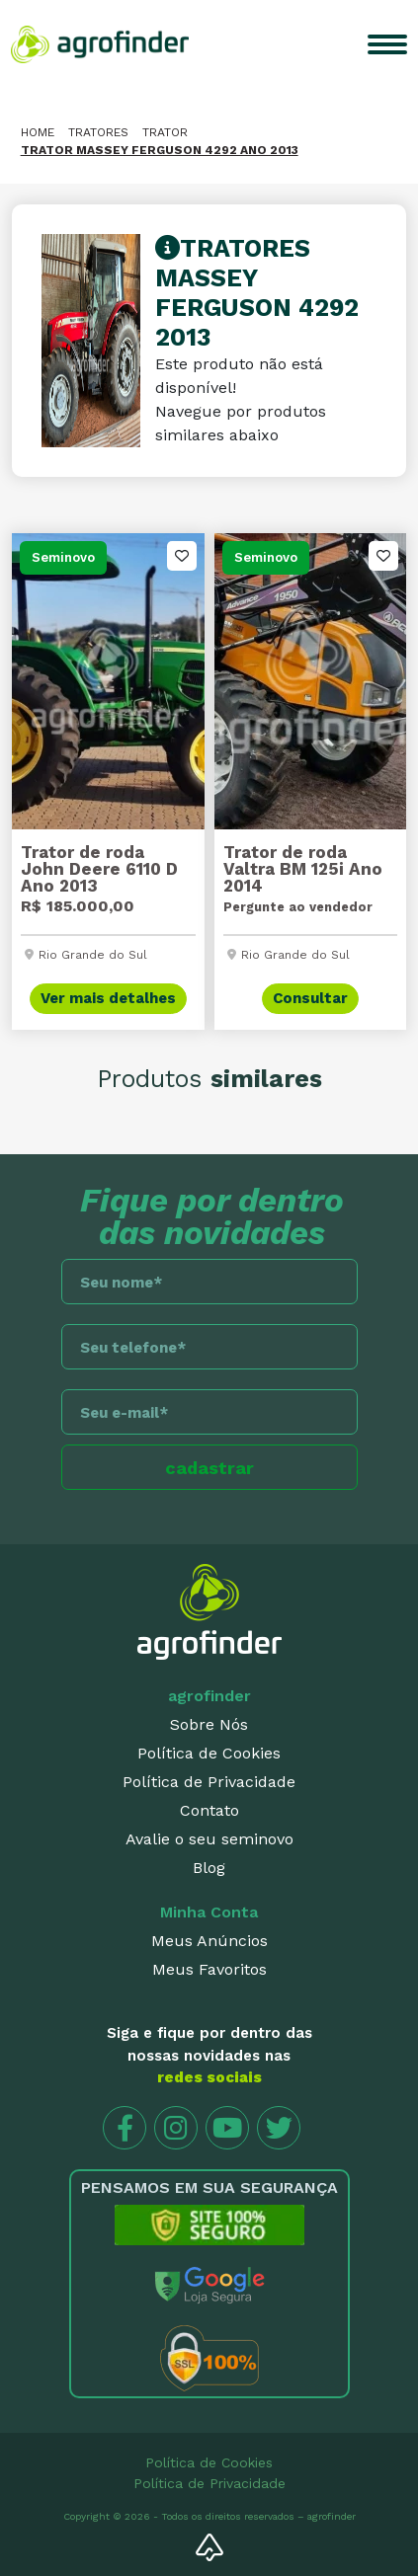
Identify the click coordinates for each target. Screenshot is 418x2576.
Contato (209, 1810)
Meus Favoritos (209, 1969)
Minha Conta (209, 1912)
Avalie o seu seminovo (209, 1839)
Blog (209, 1867)
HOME (37, 132)
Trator (165, 132)
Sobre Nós (209, 1724)
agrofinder (209, 1695)
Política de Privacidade (209, 1781)
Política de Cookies (209, 1753)
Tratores (98, 132)
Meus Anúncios (209, 1940)
